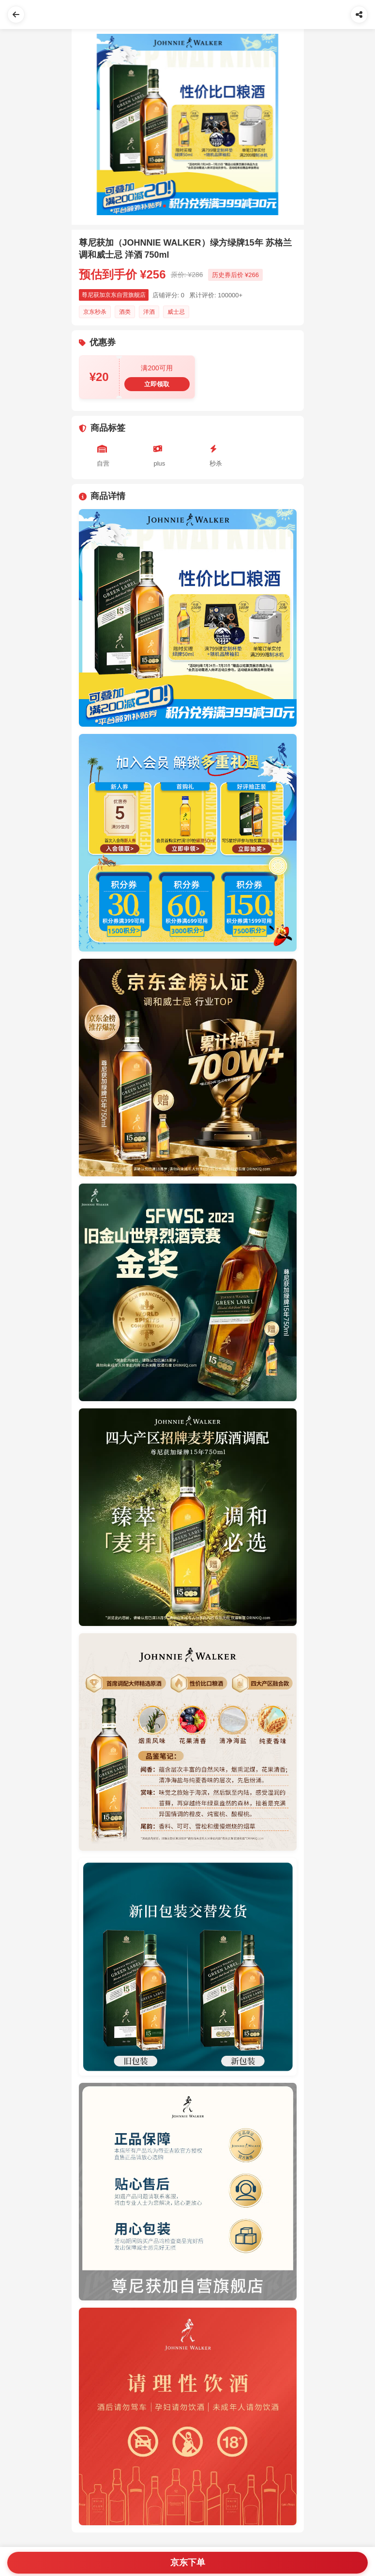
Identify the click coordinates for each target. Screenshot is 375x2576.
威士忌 (176, 311)
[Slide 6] (193, 206)
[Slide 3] (176, 206)
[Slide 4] (181, 206)
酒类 (125, 311)
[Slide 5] (187, 206)
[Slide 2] (170, 206)
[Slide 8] (205, 206)
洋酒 (149, 311)
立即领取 (156, 384)
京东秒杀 (94, 311)
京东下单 (187, 2562)
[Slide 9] (211, 206)
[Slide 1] (164, 206)
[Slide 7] (199, 206)
